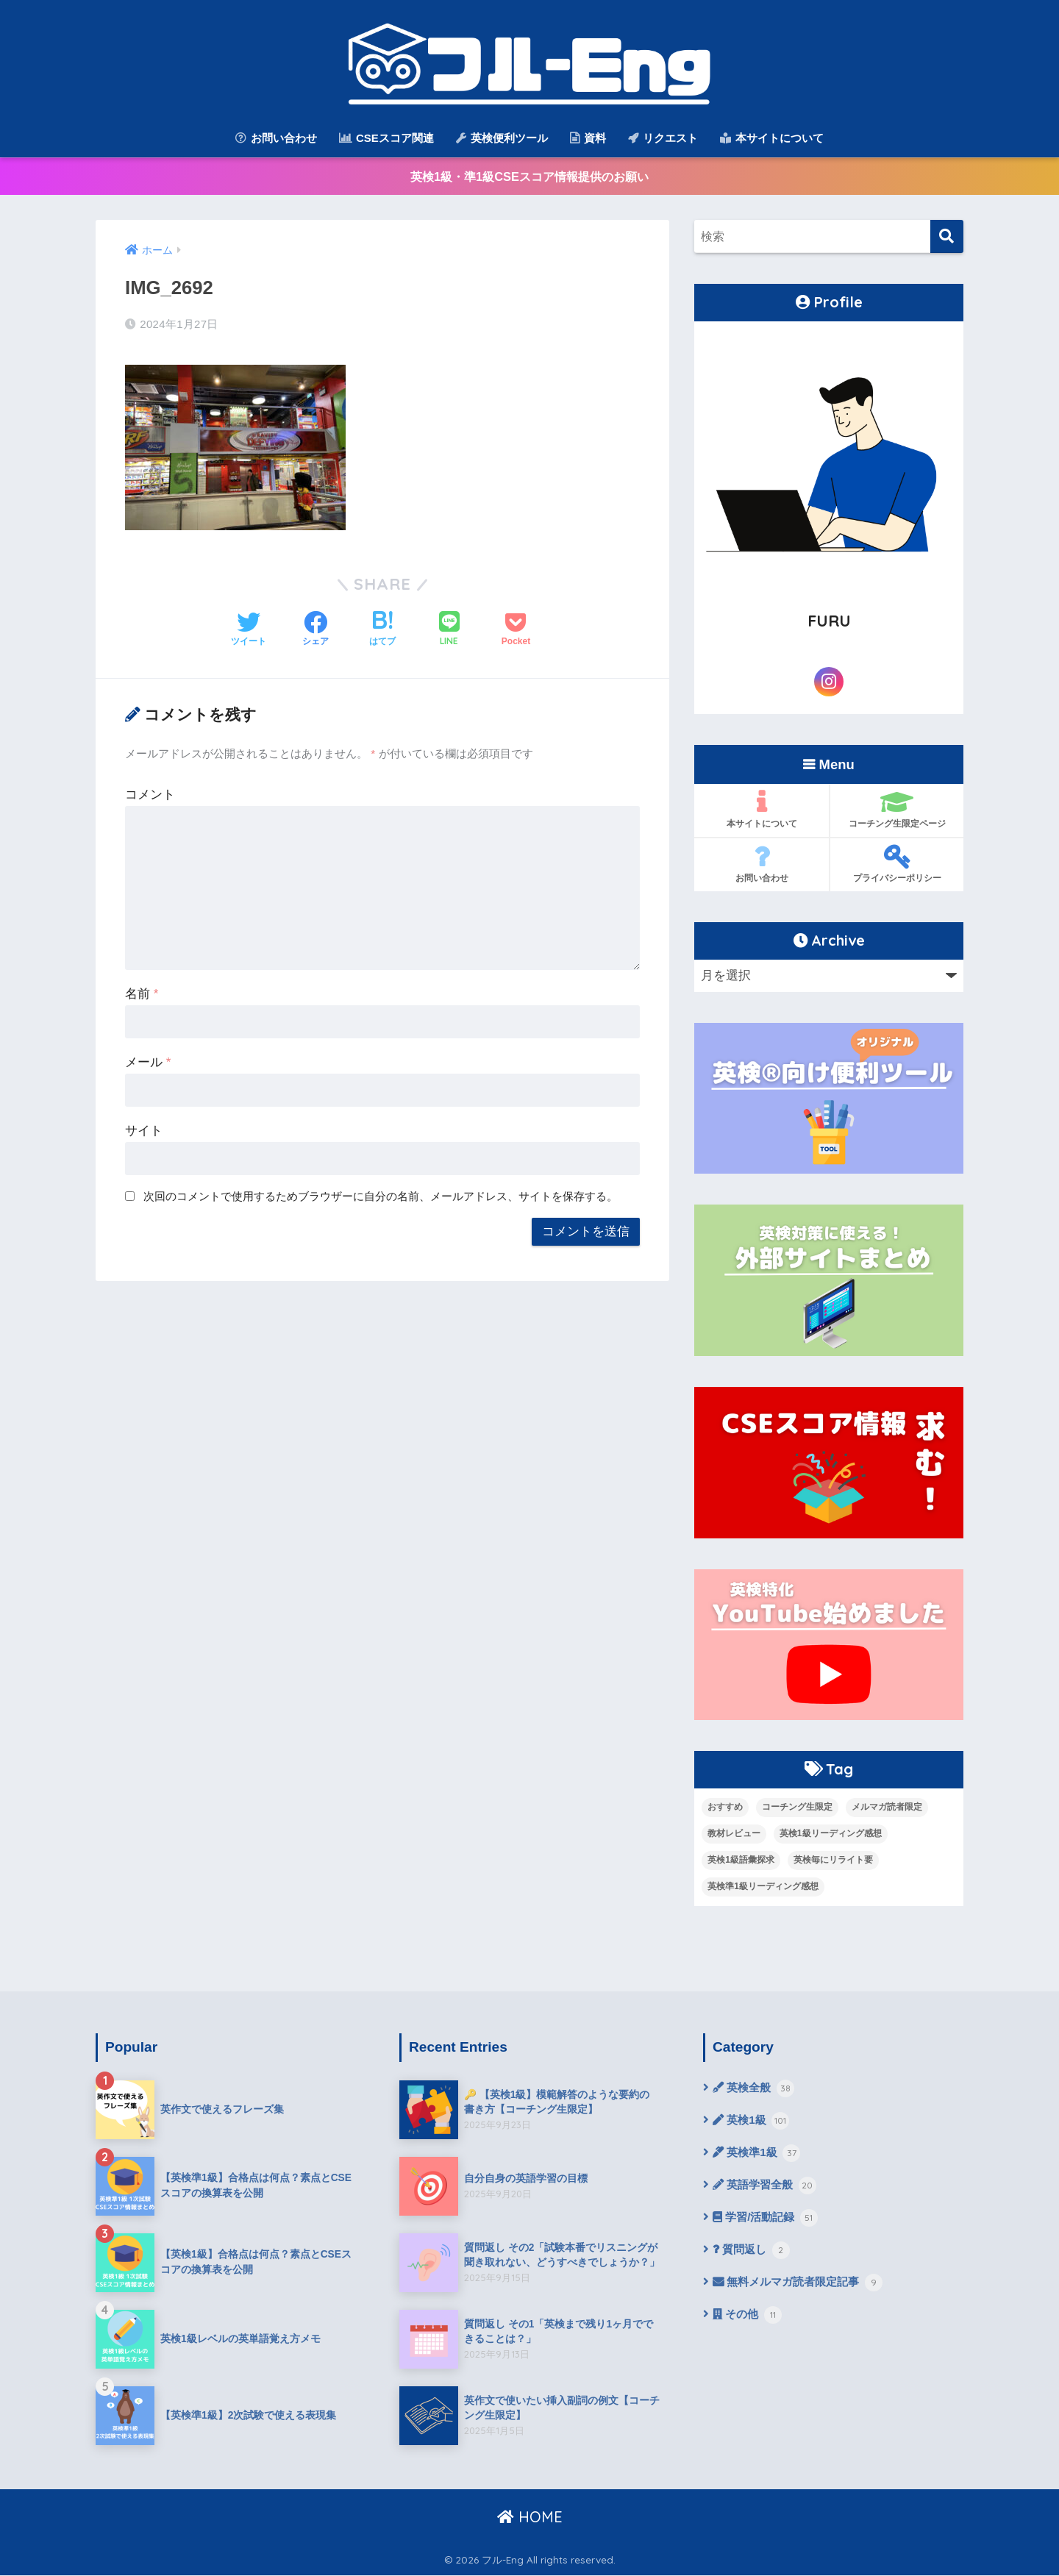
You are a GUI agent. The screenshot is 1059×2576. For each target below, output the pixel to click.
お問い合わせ (276, 138)
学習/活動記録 (768, 2223)
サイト (144, 1128)
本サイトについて (772, 138)
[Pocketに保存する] (516, 627)
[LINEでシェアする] (449, 627)
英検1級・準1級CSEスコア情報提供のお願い (529, 177)
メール (148, 1059)
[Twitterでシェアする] (248, 627)
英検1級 (753, 2123)
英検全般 (755, 2090)
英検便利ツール (502, 138)
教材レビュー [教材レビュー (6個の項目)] (733, 1834)
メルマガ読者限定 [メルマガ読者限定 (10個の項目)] (887, 1807)
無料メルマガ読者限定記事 (802, 2289)
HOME (530, 2517)
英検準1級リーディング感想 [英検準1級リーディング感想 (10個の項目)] (763, 1887)
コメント (150, 792)
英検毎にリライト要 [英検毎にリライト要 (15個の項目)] (833, 1860)
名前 (141, 991)
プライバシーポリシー (896, 865)
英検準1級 (759, 2156)
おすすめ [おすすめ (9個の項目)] (725, 1807)
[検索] (946, 237)
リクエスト (663, 138)
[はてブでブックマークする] (382, 627)
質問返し (753, 2256)
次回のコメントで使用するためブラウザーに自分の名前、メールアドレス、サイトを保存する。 (380, 1193)
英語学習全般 (767, 2190)
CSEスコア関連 (386, 138)
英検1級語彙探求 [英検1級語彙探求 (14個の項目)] (740, 1860)
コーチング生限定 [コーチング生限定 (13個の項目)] (797, 1807)
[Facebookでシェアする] (315, 627)
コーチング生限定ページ (896, 810)
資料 (588, 138)
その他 (749, 2322)
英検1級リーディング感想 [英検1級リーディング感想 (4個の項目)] (831, 1834)
